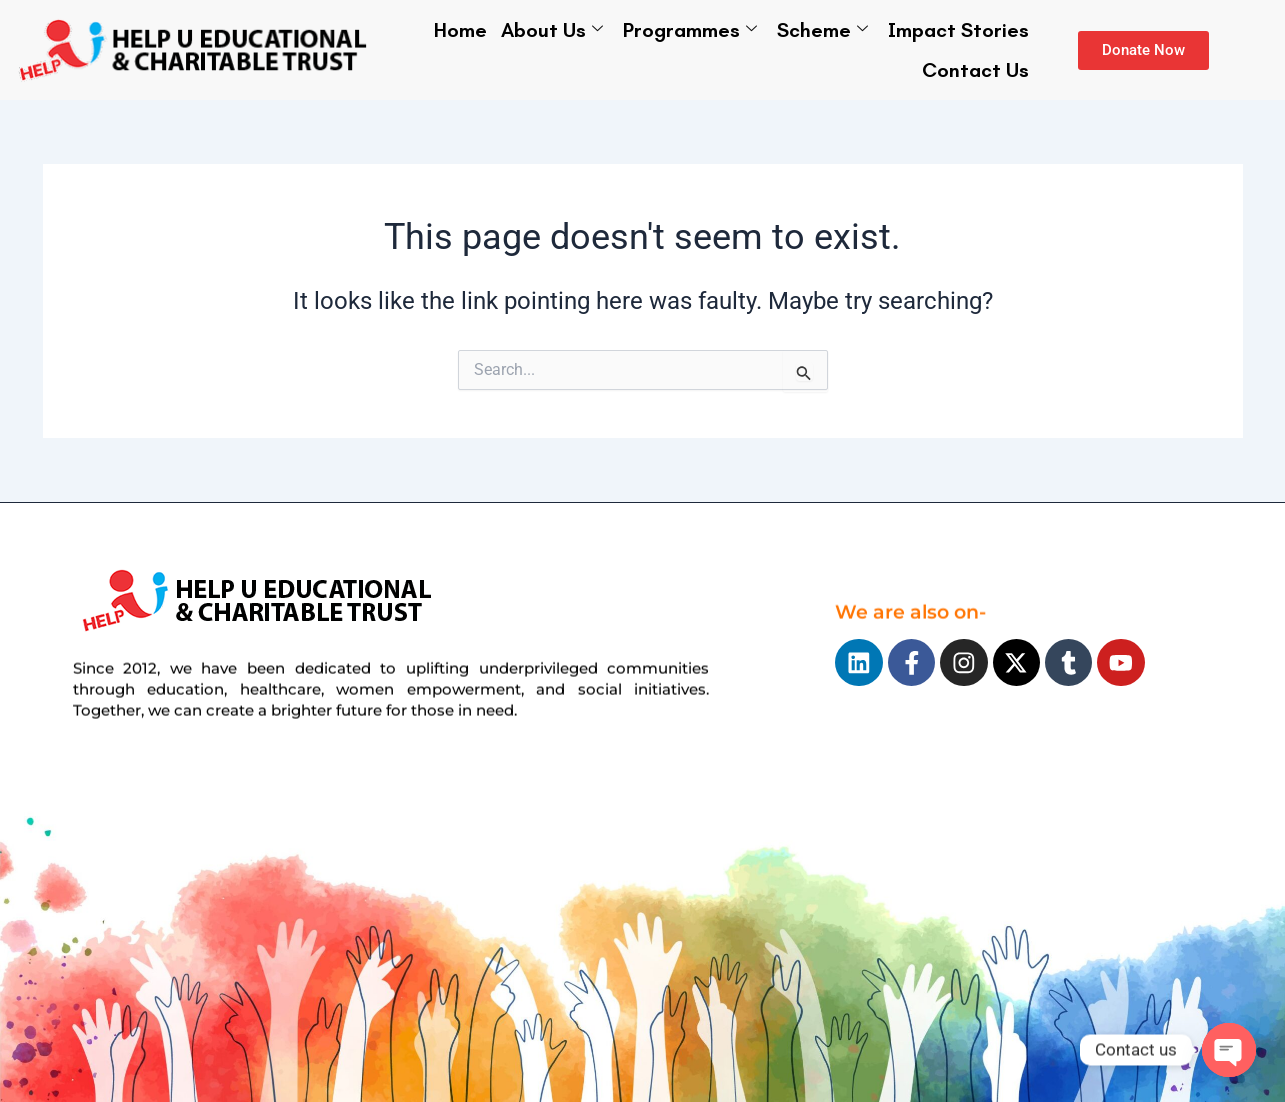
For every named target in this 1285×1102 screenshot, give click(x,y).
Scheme (822, 30)
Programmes (690, 30)
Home (460, 30)
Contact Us (975, 70)
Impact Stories (958, 30)
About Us (552, 30)
